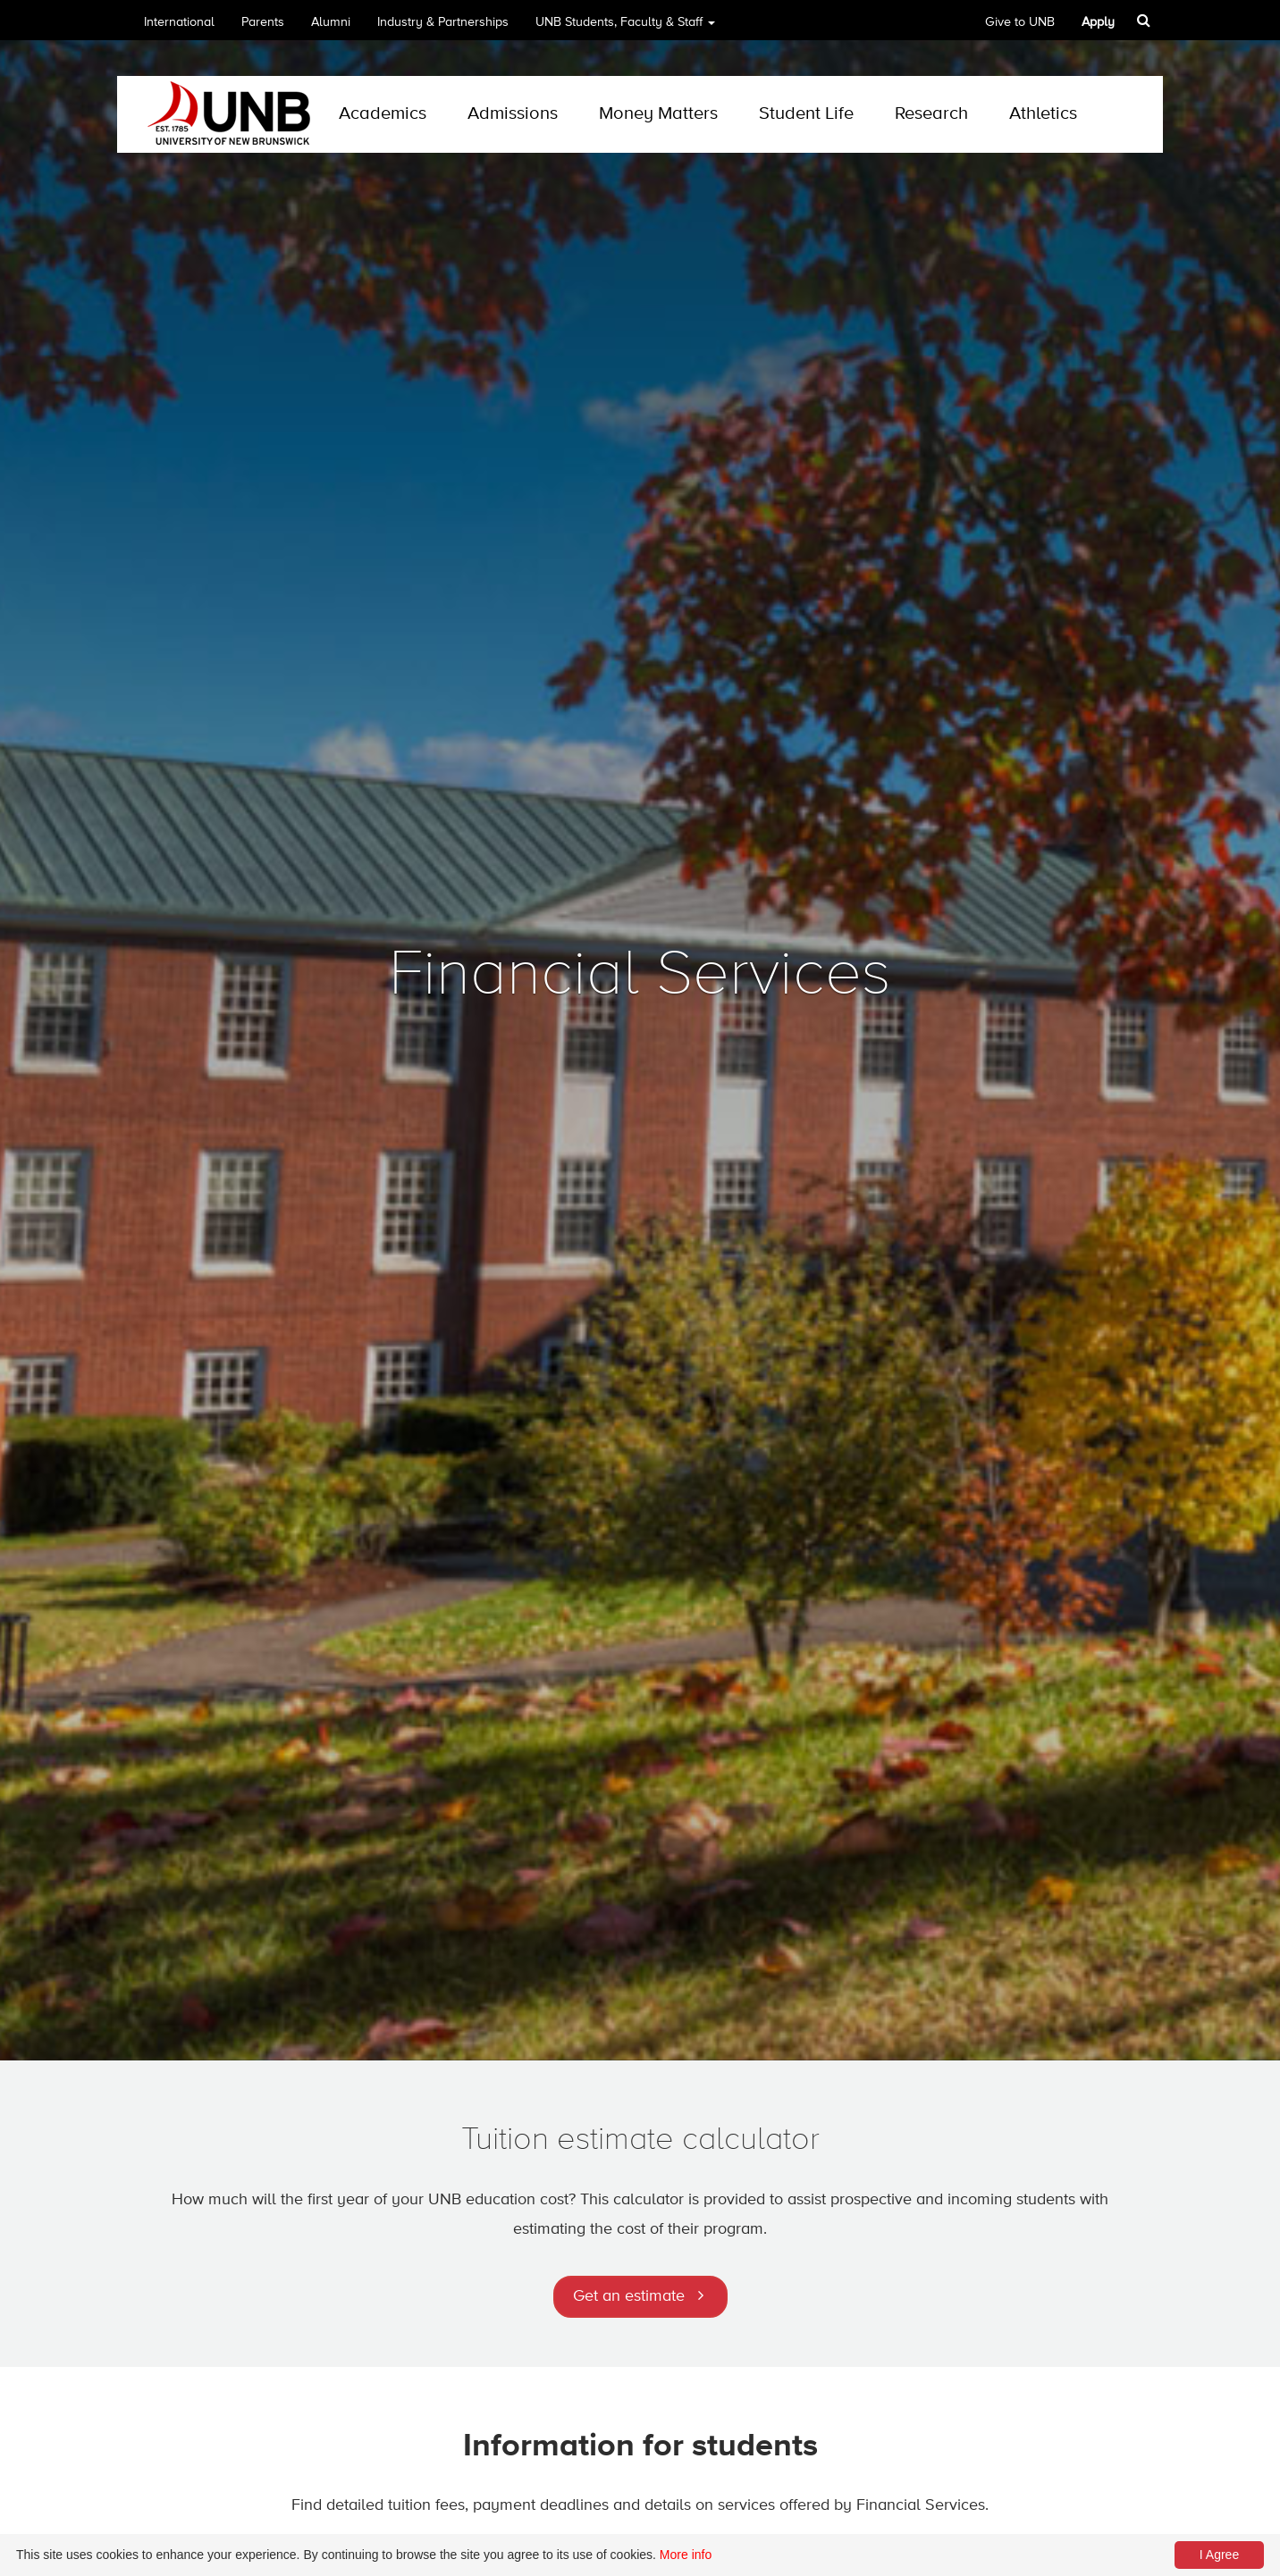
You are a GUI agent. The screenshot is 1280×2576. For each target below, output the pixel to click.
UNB (625, 28)
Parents (262, 22)
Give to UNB (1020, 22)
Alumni (330, 22)
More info (686, 2554)
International (179, 22)
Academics (382, 114)
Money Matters (658, 114)
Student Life (806, 114)
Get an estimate (629, 2296)
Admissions (512, 114)
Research (931, 114)
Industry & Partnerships (443, 22)
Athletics (1043, 114)
